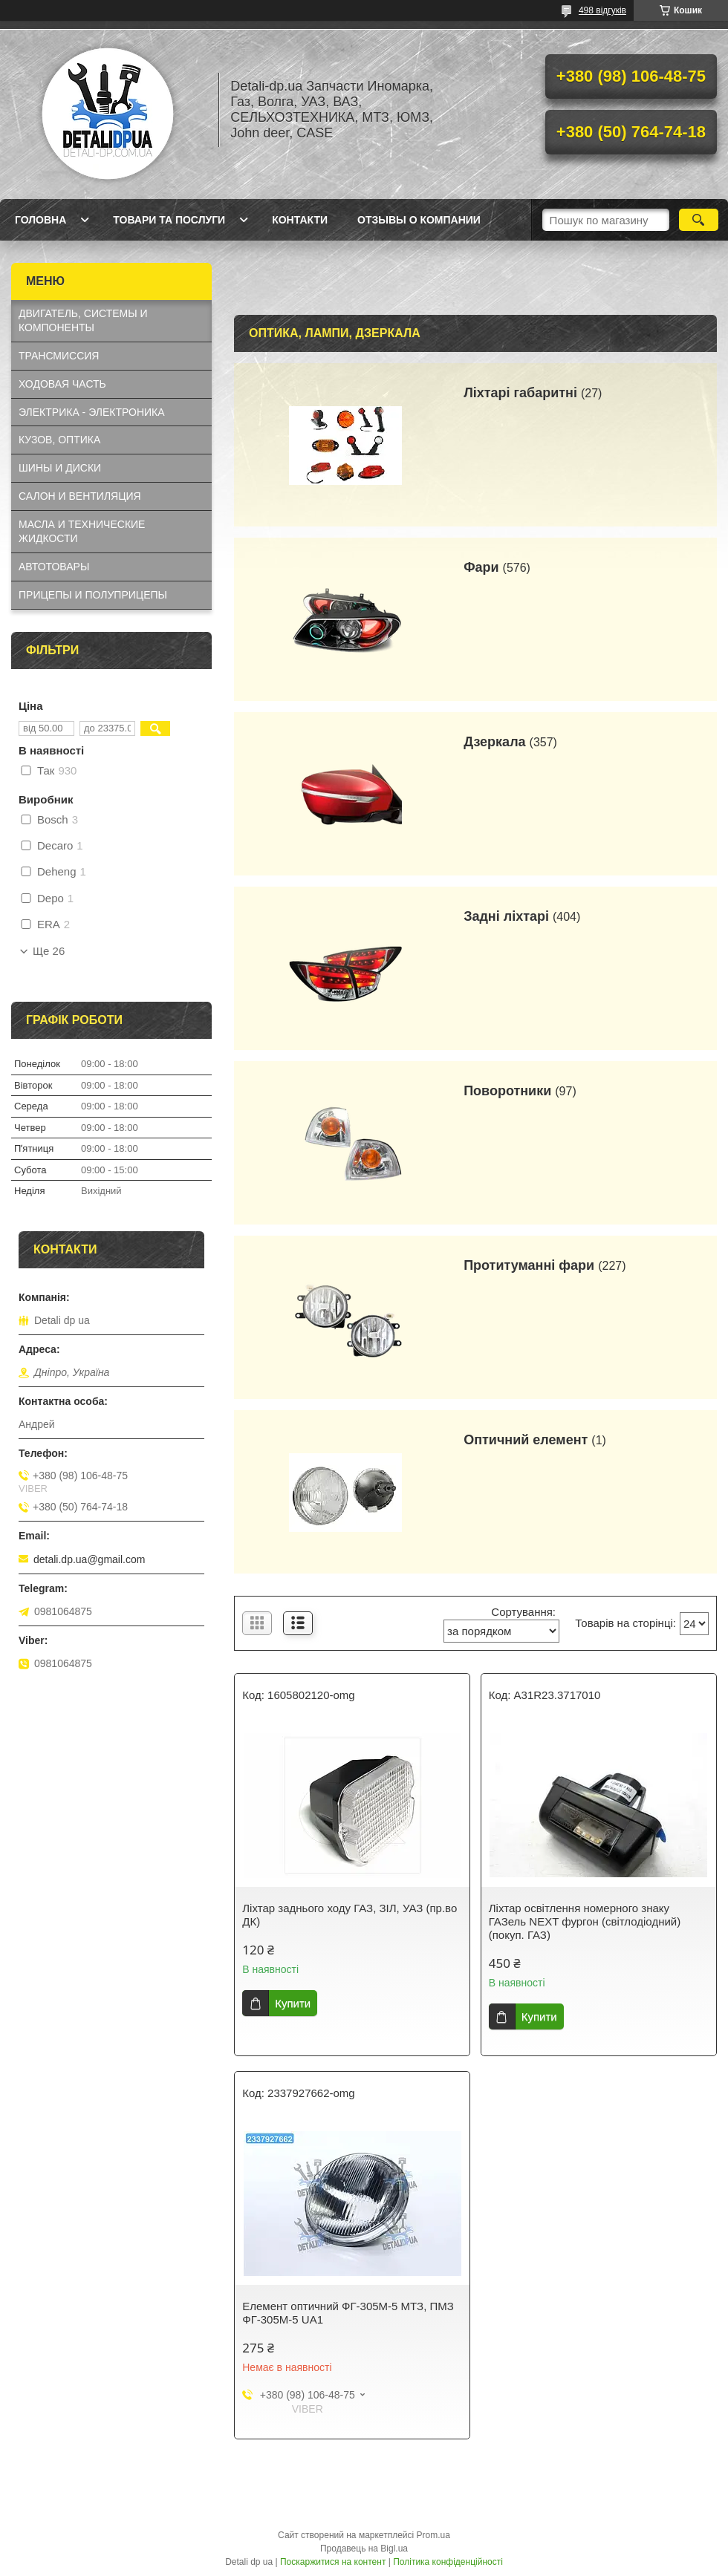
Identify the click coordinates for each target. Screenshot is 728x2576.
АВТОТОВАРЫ (54, 567)
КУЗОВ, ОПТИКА (59, 440)
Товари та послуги (169, 220)
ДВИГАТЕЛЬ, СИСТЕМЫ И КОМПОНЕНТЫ (83, 320)
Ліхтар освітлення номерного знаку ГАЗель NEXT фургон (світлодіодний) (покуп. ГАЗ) (584, 1921)
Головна (40, 220)
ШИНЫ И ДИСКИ (60, 468)
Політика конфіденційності (448, 2562)
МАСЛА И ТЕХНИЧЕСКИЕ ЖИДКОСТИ (82, 531)
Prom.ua (433, 2535)
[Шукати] (698, 220)
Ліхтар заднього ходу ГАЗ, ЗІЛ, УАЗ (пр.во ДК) (349, 1915)
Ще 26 (49, 951)
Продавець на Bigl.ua (364, 2548)
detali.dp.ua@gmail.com (89, 1559)
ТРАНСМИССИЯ (59, 356)
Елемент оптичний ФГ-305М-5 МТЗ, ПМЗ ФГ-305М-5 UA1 (348, 2313)
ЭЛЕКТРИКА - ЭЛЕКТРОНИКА (92, 412)
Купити (293, 2003)
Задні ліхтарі (506, 916)
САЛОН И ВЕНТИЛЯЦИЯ (80, 496)
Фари (481, 567)
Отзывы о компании (419, 220)
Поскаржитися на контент (333, 2562)
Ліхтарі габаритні (520, 392)
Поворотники (507, 1090)
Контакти (300, 220)
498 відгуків (602, 10)
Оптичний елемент (526, 1439)
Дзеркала (494, 741)
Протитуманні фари (529, 1265)
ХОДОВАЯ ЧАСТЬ (62, 384)
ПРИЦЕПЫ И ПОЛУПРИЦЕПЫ (93, 595)
